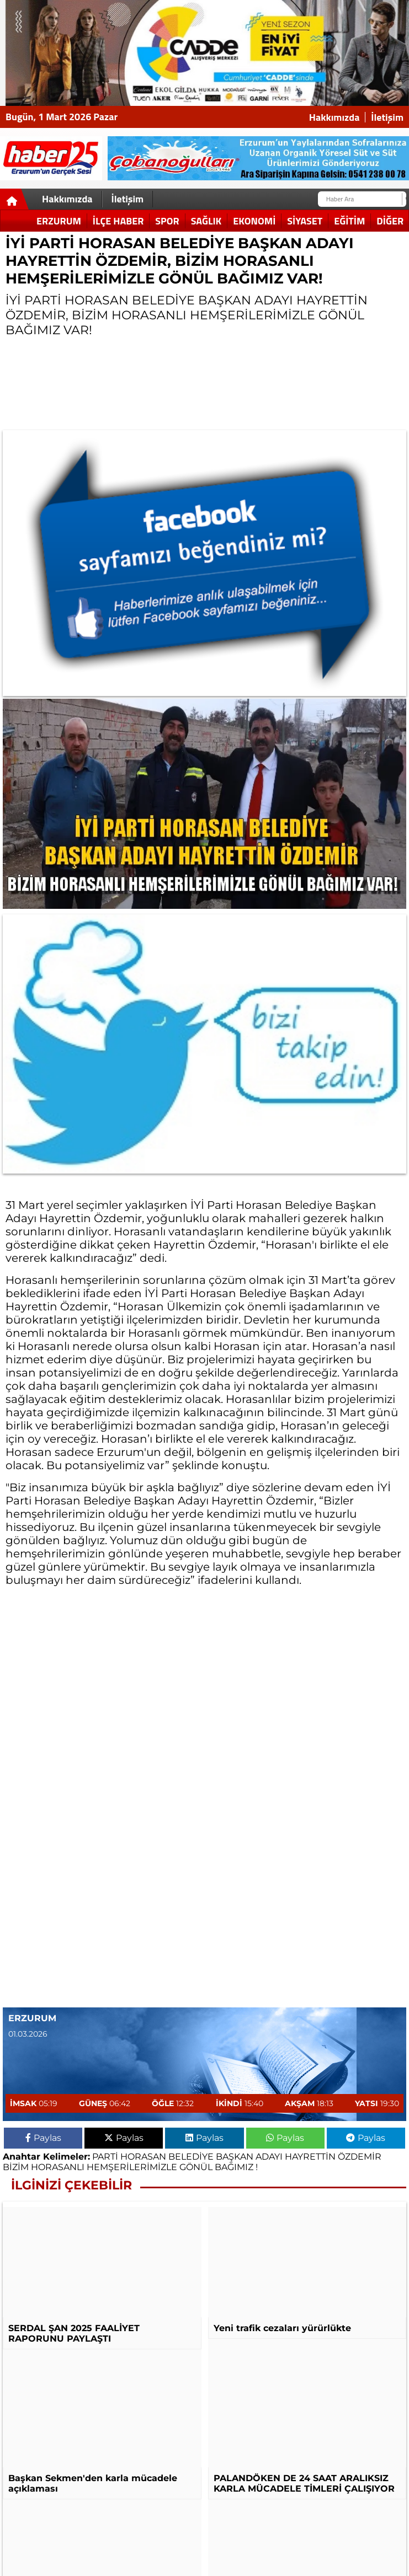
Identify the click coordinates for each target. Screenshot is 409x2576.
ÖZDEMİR (359, 2156)
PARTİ (105, 2156)
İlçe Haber (118, 220)
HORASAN (143, 2156)
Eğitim (349, 220)
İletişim (387, 117)
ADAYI (269, 2156)
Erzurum (58, 220)
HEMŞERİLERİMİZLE (132, 2167)
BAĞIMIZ (234, 2167)
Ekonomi (254, 220)
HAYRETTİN (310, 2156)
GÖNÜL (196, 2167)
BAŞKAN (234, 2156)
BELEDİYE (191, 2156)
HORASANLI (57, 2167)
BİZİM (16, 2167)
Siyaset (304, 220)
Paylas (43, 2138)
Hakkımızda (334, 117)
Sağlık (206, 220)
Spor (167, 220)
